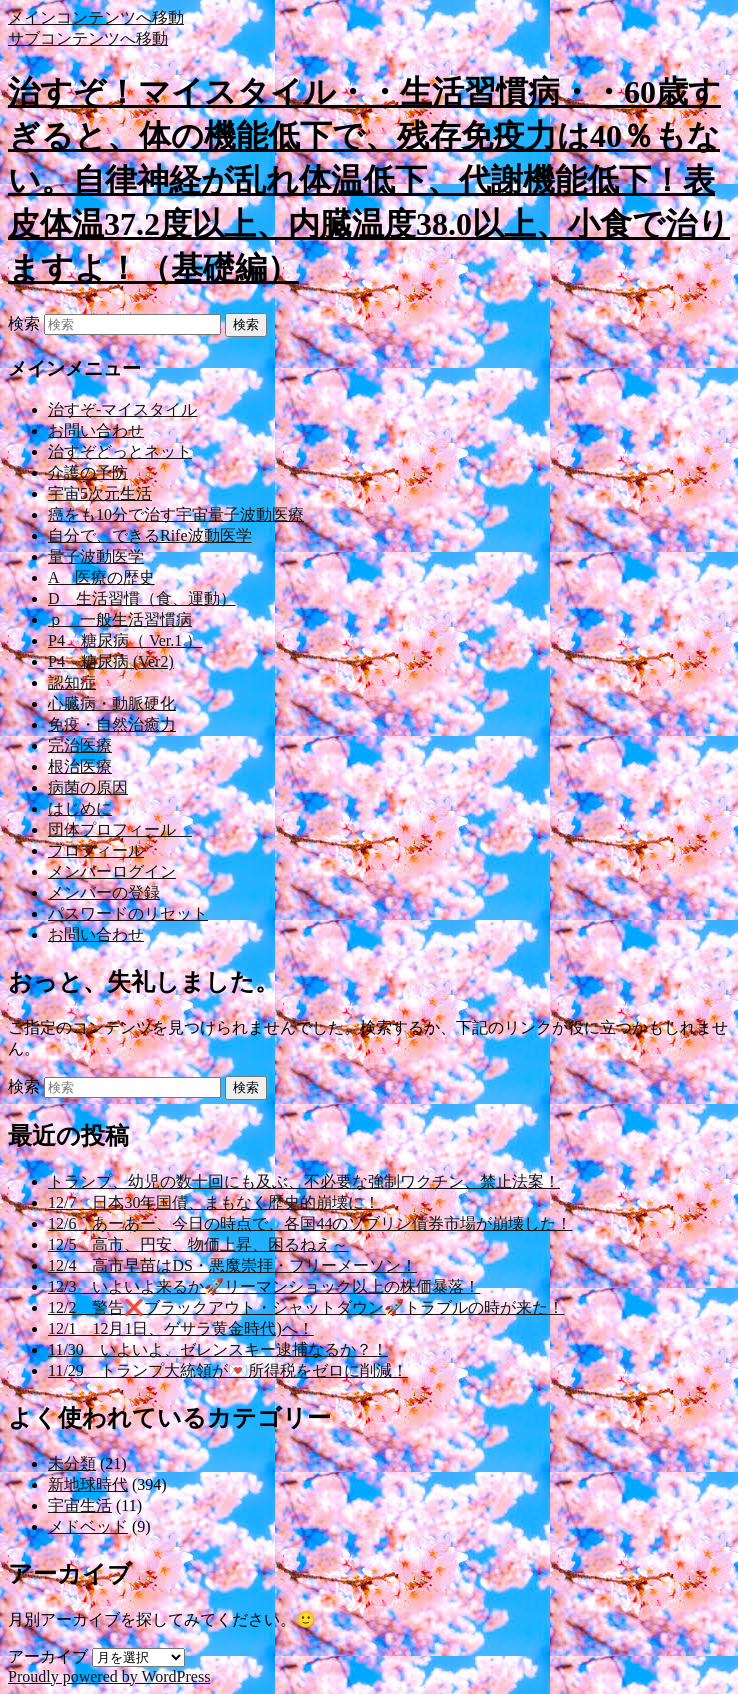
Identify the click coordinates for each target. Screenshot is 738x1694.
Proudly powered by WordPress (109, 1676)
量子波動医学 (96, 556)
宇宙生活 (80, 1505)
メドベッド (88, 1526)
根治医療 (80, 766)
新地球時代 (88, 1484)
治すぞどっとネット (120, 451)
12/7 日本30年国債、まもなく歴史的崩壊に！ (214, 1202)
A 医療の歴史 (101, 577)
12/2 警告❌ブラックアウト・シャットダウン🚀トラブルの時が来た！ (306, 1307)
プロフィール (96, 850)
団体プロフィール (120, 829)
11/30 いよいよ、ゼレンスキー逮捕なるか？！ (218, 1349)
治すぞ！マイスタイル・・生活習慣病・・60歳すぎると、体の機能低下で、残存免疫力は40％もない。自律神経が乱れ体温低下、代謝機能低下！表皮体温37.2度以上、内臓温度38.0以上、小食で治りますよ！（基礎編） (369, 180)
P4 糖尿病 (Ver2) (111, 661)
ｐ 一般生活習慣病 (120, 619)
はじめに (80, 808)
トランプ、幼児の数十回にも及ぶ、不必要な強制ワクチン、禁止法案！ (304, 1181)
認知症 (72, 682)
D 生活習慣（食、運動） (142, 598)
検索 (24, 323)
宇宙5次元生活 (100, 493)
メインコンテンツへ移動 (96, 17)
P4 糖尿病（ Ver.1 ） (125, 640)
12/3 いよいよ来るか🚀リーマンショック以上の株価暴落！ (264, 1286)
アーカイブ (48, 1656)
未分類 (72, 1463)
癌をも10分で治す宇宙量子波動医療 (176, 514)
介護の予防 (88, 472)
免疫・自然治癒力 (112, 724)
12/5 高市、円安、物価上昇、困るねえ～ (198, 1244)
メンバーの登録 (104, 892)
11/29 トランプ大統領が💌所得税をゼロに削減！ (228, 1370)
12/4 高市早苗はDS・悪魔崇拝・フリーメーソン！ (232, 1265)
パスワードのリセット (128, 913)
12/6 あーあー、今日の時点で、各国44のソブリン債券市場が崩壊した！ (310, 1223)
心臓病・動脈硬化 (112, 703)
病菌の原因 (88, 787)
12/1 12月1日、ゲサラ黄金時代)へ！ (181, 1328)
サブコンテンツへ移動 (88, 38)
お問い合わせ (96, 430)
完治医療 (80, 745)
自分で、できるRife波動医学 (150, 535)
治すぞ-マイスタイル (122, 409)
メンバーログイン (112, 871)
